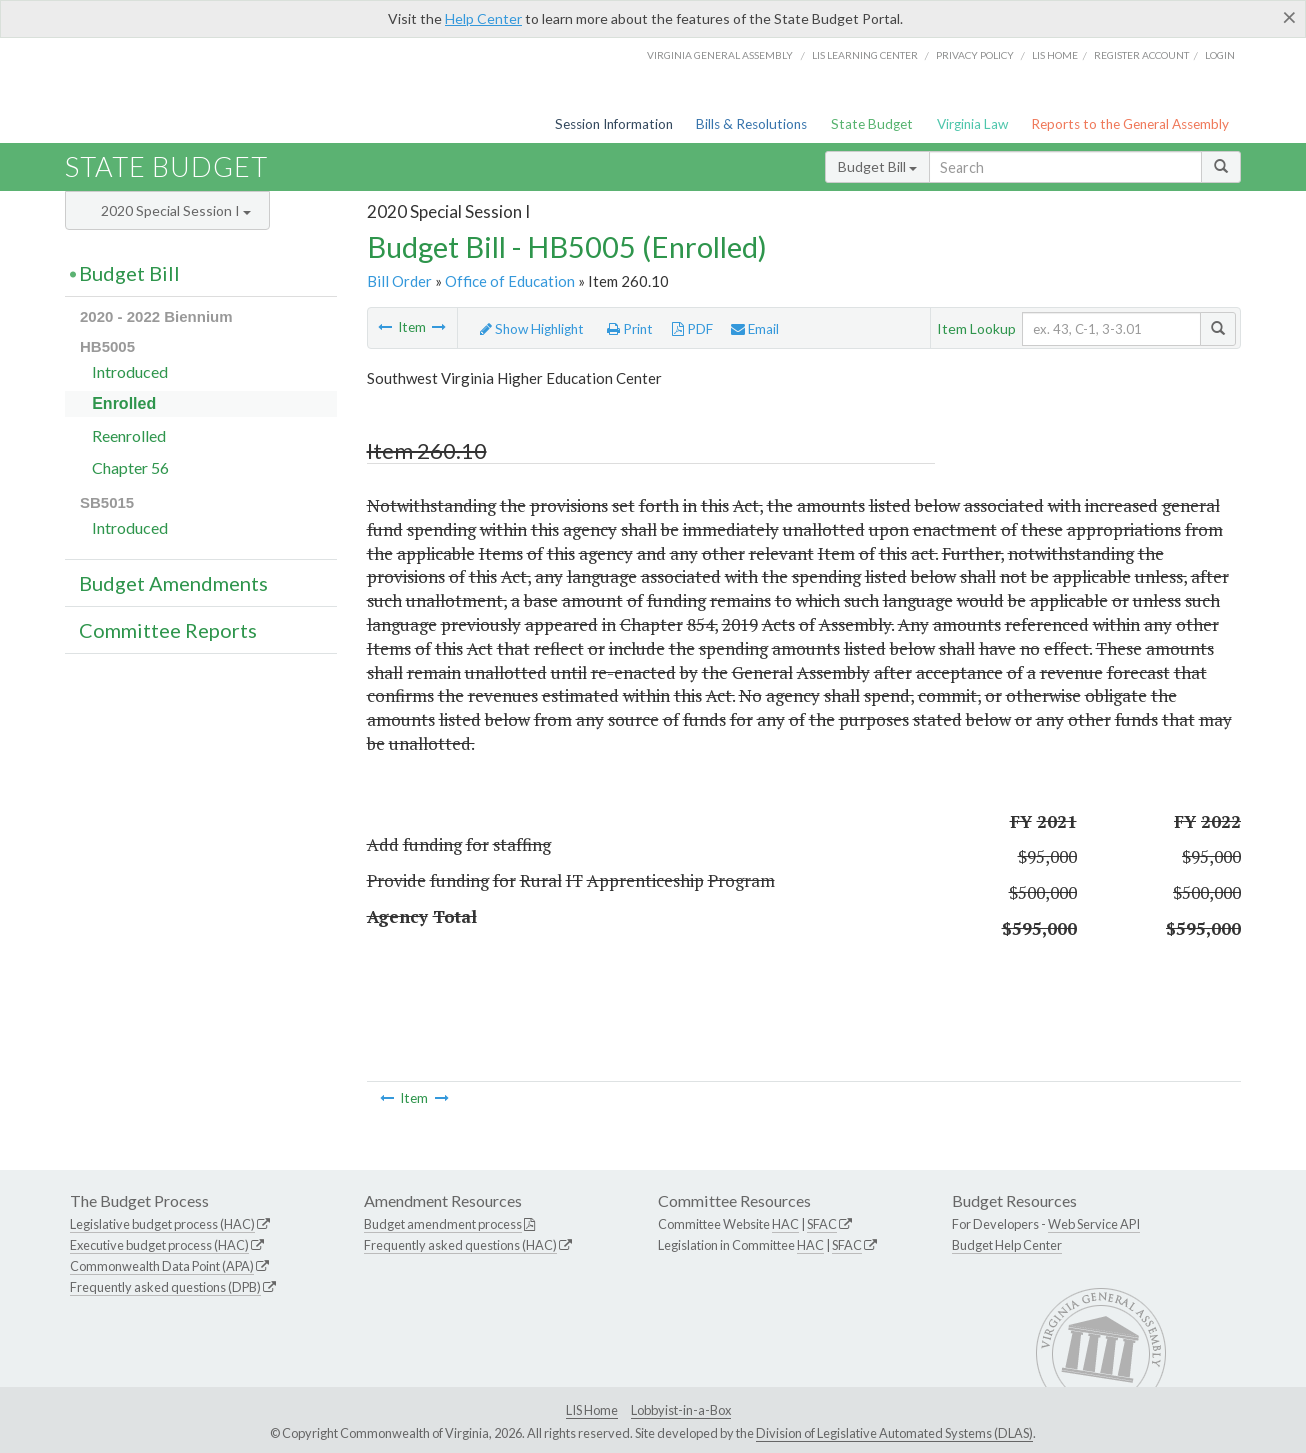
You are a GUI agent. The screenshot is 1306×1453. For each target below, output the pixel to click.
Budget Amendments (173, 583)
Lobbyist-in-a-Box (681, 1410)
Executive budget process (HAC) (159, 1245)
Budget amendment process (443, 1224)
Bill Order (399, 281)
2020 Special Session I (176, 210)
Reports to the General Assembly (1130, 124)
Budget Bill (877, 166)
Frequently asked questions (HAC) (460, 1245)
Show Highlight (532, 329)
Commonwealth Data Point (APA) (162, 1266)
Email (755, 329)
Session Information (614, 124)
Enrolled (124, 403)
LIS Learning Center (865, 55)
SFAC (822, 1224)
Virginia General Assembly (720, 55)
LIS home (1055, 55)
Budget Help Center (1007, 1245)
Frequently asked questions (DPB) (165, 1287)
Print (630, 329)
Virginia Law (972, 124)
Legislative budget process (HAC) (162, 1224)
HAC (785, 1224)
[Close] (1289, 17)
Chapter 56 (130, 467)
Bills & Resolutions (751, 124)
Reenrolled (129, 435)
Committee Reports (168, 630)
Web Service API (1094, 1224)
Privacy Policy (975, 55)
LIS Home (592, 1410)
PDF (692, 329)
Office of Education (510, 281)
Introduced (130, 371)
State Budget (872, 124)
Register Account (1141, 55)
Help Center (483, 18)
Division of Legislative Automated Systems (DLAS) (894, 1433)
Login (1220, 55)
